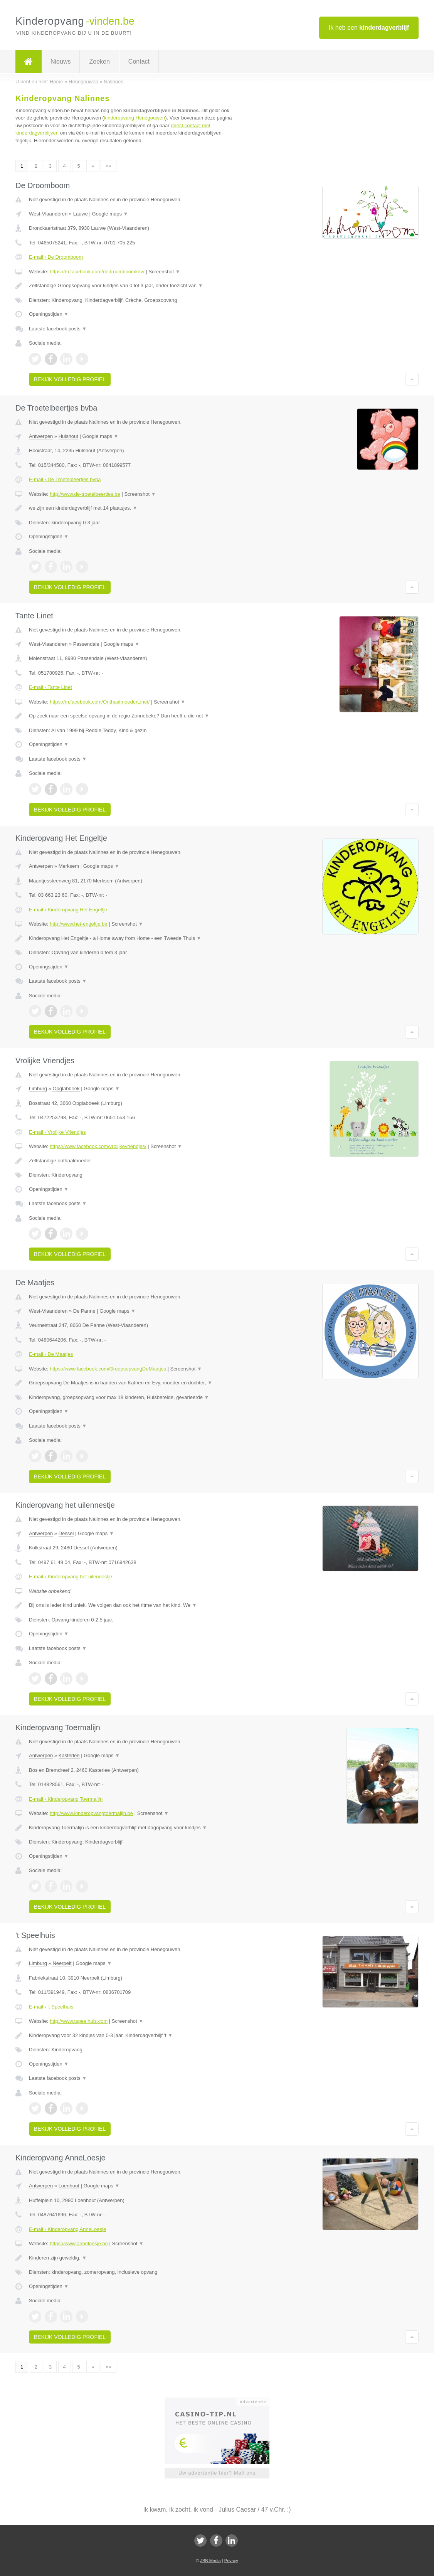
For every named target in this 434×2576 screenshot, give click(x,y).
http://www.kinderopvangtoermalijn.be (91, 1813)
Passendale (86, 644)
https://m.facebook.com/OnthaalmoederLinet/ (100, 702)
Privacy (231, 2560)
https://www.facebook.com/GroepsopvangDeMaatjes (108, 1369)
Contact (139, 61)
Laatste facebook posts (58, 329)
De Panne (84, 1311)
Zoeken (99, 61)
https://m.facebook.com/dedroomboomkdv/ (97, 271)
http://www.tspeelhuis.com (79, 2021)
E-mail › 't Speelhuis (51, 2007)
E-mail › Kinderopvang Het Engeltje (68, 910)
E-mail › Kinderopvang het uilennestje (70, 1576)
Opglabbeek (65, 1088)
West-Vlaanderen (48, 214)
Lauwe (80, 214)
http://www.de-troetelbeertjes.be (85, 494)
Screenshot (164, 271)
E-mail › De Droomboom (56, 257)
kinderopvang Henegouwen (134, 118)
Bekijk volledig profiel (70, 379)
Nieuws (60, 61)
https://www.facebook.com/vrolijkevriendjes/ (98, 1146)
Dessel (66, 1533)
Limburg (38, 1088)
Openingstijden (49, 314)
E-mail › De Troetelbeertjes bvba (65, 479)
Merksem (69, 866)
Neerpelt (61, 1963)
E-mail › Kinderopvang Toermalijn (66, 1799)
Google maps (110, 214)
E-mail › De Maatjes (51, 1354)
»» (108, 166)
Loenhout (69, 2186)
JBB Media (210, 2560)
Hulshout (68, 436)
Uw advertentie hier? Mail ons (217, 2473)
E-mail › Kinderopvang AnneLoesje (67, 2229)
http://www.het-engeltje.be (79, 924)
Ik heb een (369, 27)
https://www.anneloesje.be (79, 2243)
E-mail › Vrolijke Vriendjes (57, 1132)
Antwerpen (41, 436)
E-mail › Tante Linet (50, 687)
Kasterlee (69, 1755)
